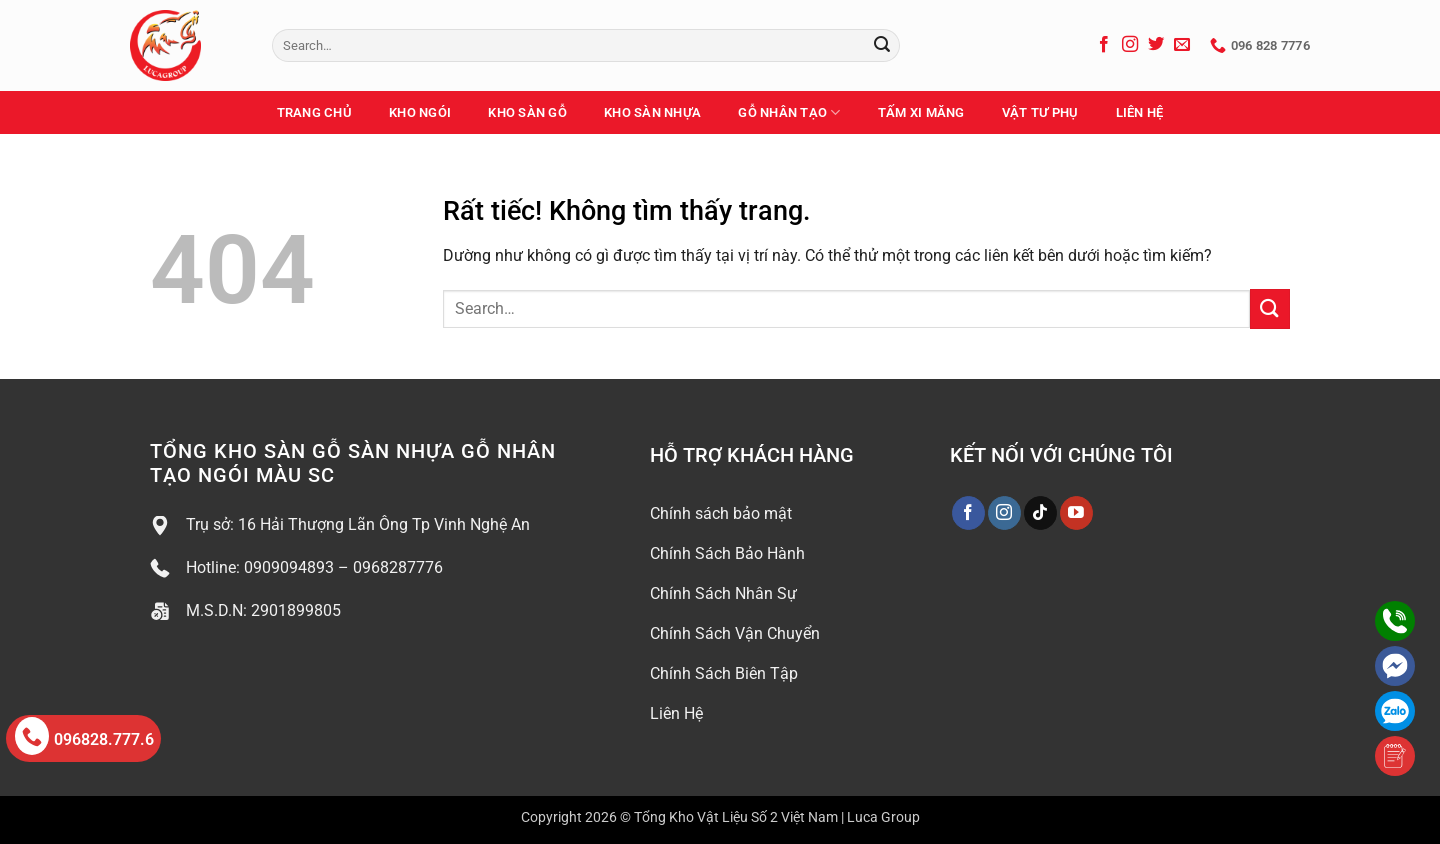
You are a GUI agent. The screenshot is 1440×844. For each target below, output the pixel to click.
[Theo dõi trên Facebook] (1104, 45)
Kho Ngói (420, 112)
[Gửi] (882, 46)
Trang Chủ (314, 112)
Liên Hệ (1140, 112)
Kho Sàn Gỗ (527, 112)
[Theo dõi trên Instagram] (1130, 45)
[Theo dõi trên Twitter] (1156, 45)
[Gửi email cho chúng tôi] (1182, 45)
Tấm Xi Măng (921, 112)
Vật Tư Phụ (1040, 112)
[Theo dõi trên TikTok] (1040, 513)
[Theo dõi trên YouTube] (1076, 513)
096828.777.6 (84, 736)
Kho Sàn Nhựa (652, 112)
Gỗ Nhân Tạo (789, 112)
